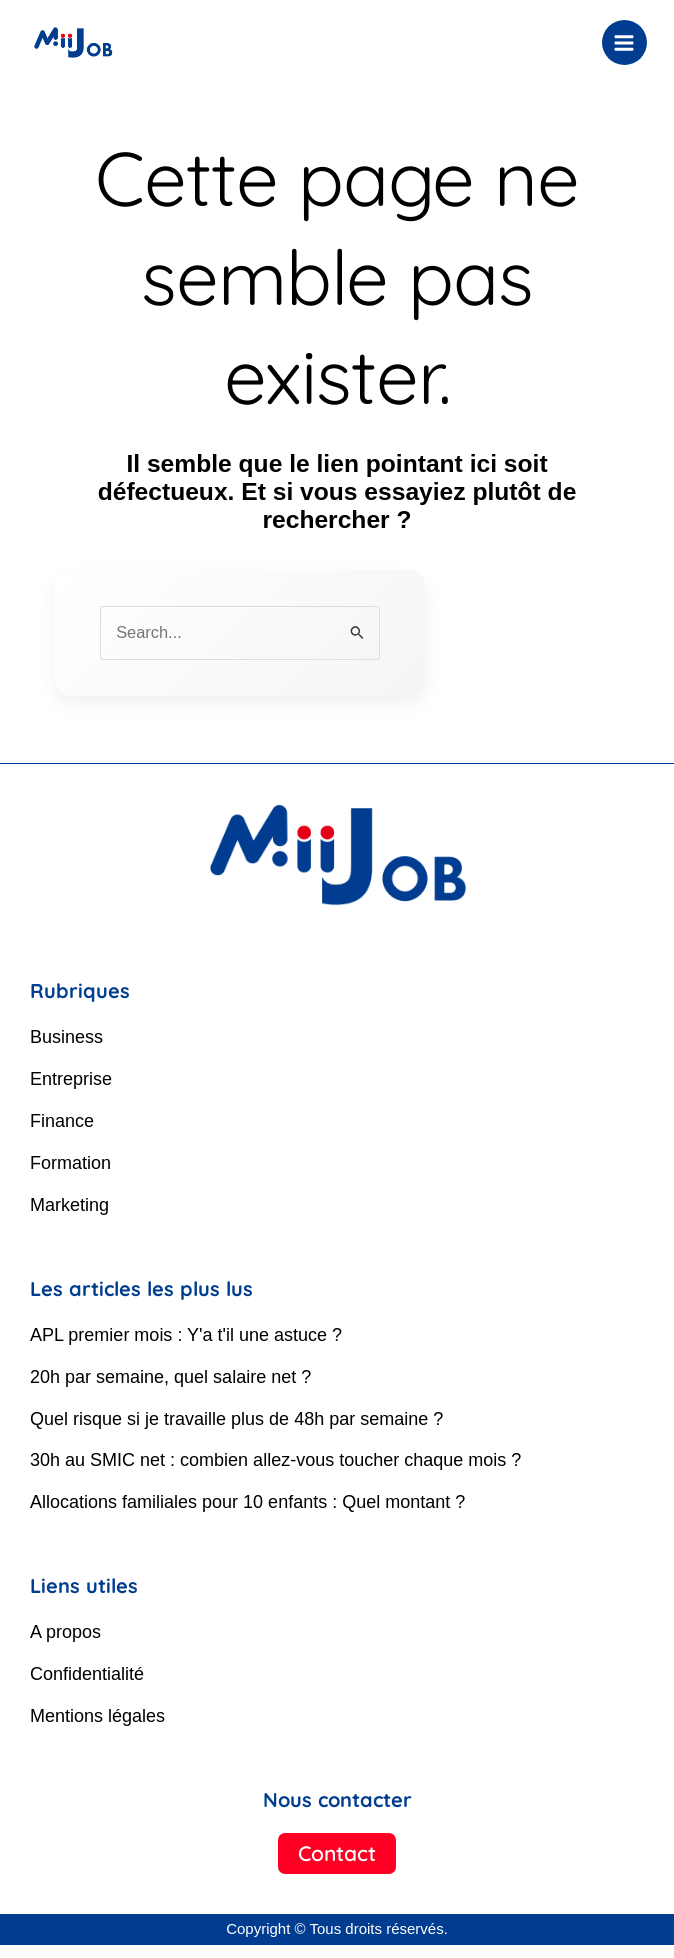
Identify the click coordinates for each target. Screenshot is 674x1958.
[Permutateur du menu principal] (615, 42)
